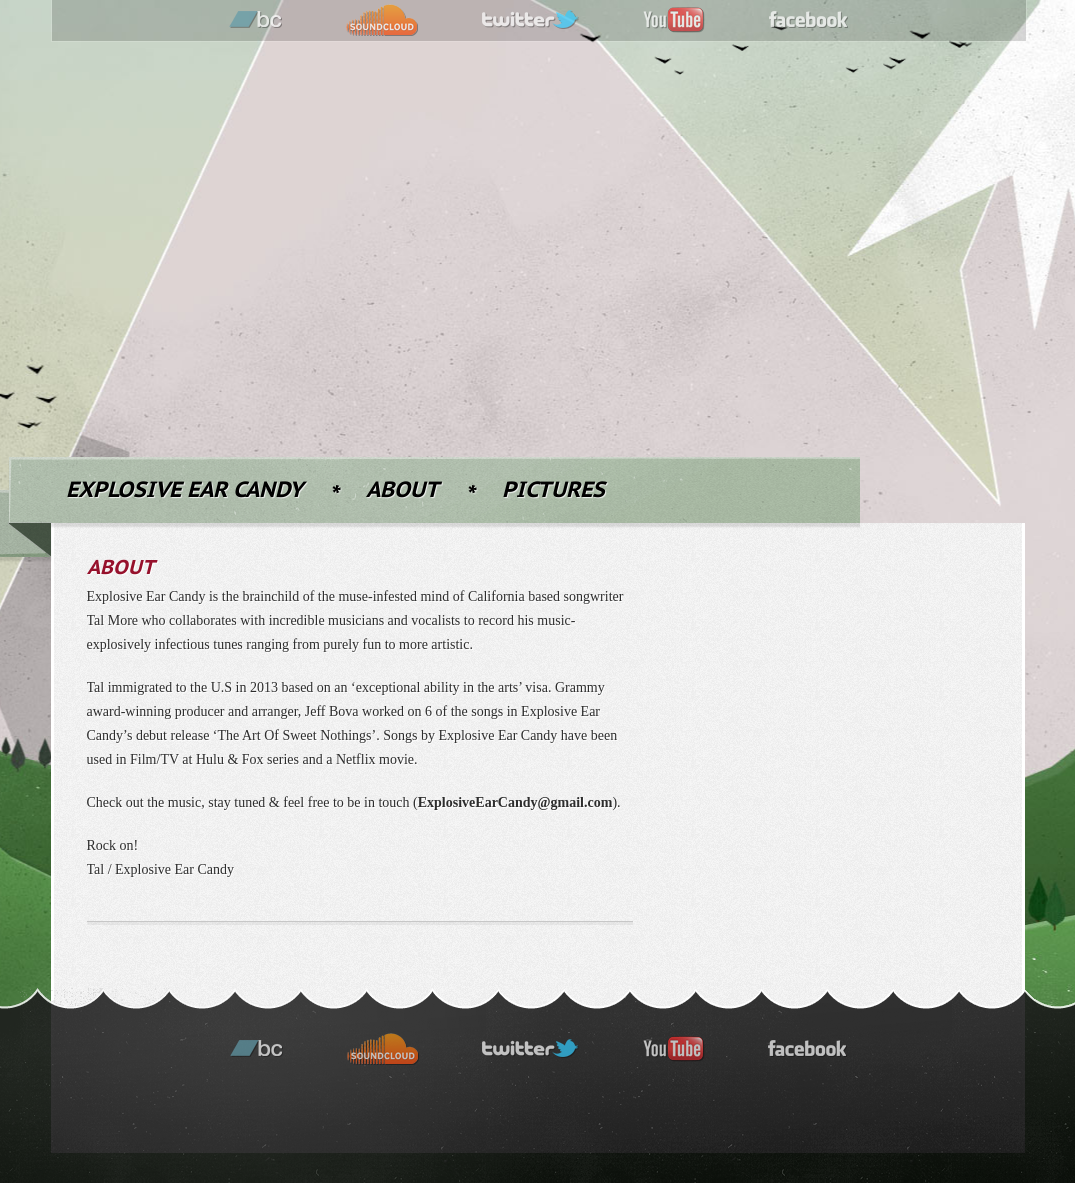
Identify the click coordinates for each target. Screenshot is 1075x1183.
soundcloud (382, 20)
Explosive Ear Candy (184, 490)
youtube (674, 20)
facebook (809, 20)
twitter (531, 20)
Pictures (553, 490)
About (402, 490)
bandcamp (256, 20)
